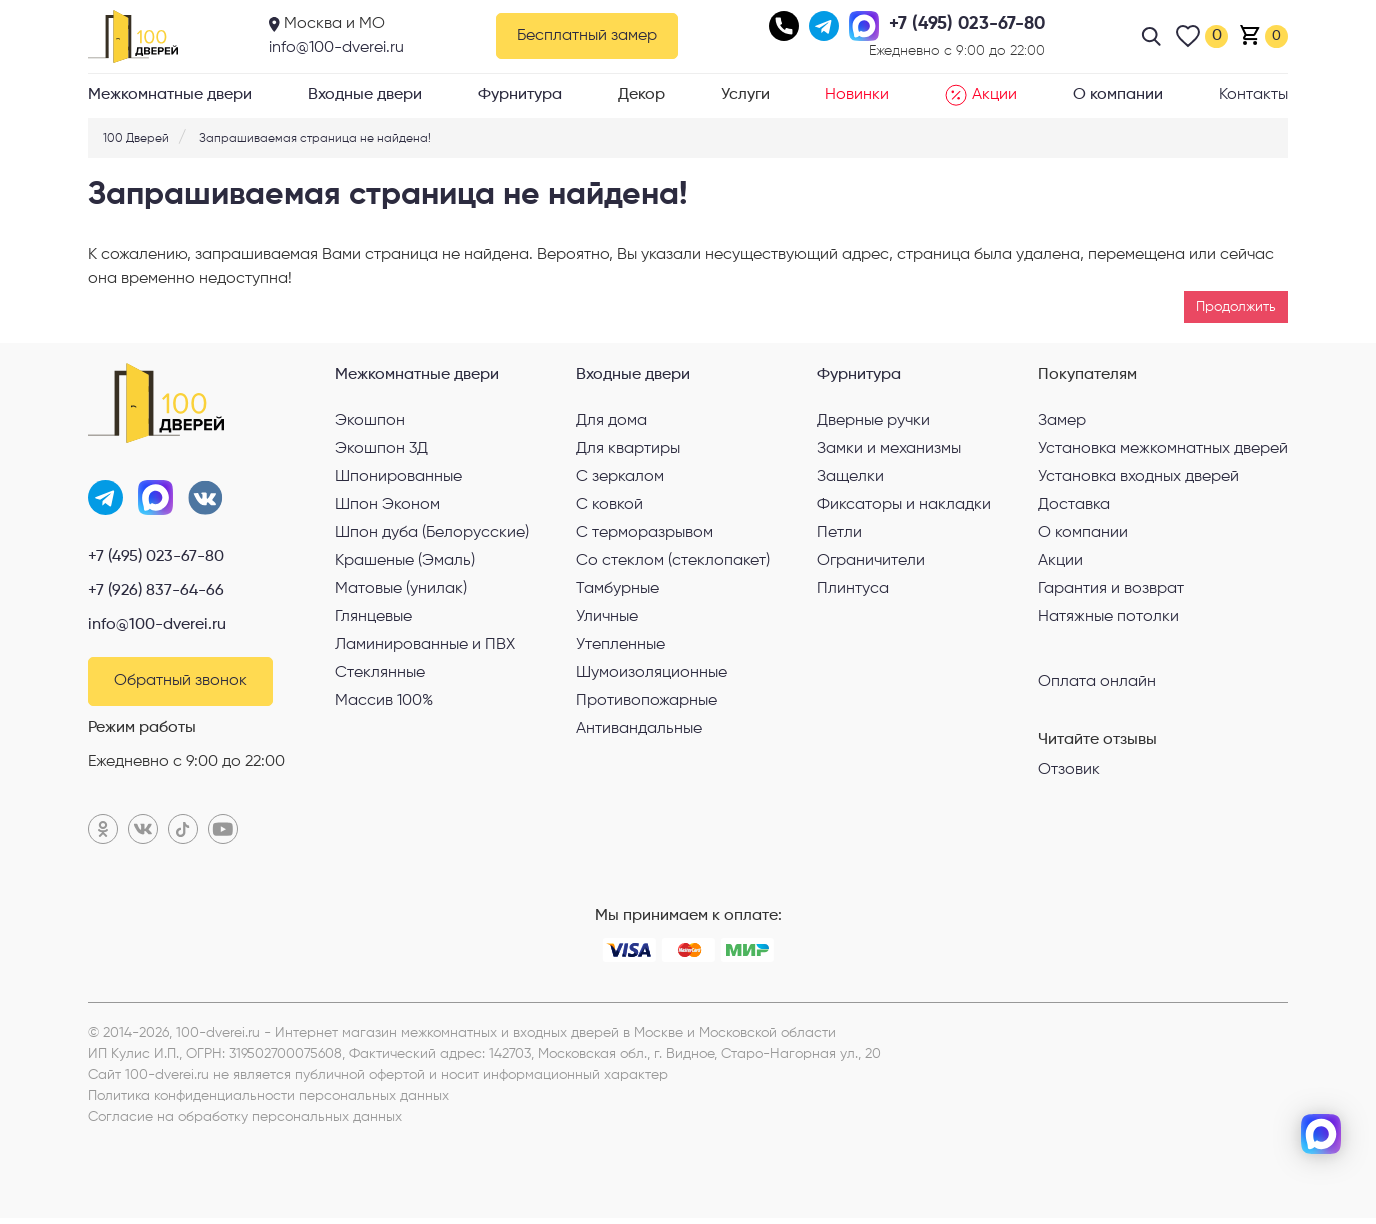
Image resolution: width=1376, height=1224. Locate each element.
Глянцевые (373, 617)
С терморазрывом (644, 533)
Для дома (611, 421)
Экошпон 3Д (381, 449)
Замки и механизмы (889, 449)
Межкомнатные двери (170, 95)
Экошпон (370, 421)
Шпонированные (398, 477)
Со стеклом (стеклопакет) (673, 561)
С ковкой (609, 505)
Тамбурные (617, 589)
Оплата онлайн (1097, 681)
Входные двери (365, 95)
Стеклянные (380, 673)
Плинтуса (853, 589)
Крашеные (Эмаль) (405, 561)
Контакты (1253, 95)
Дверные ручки (873, 421)
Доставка (1074, 505)
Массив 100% (384, 701)
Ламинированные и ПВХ (425, 645)
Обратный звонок (180, 686)
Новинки (857, 95)
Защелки (850, 477)
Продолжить (1236, 307)
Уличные (607, 617)
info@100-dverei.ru (336, 48)
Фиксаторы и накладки (904, 505)
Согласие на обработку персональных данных (245, 1123)
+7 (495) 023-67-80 (156, 560)
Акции (981, 95)
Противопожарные (646, 701)
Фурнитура (520, 95)
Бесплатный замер (587, 36)
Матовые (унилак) (401, 589)
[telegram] (1321, 1068)
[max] (1321, 1134)
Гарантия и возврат (1111, 589)
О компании (1118, 95)
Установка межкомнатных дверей (1163, 449)
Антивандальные (639, 729)
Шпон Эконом (387, 505)
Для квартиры (628, 449)
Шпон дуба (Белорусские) (432, 533)
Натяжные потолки (1108, 617)
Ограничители (871, 561)
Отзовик (1069, 770)
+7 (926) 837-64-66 (156, 594)
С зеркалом (620, 477)
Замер (1062, 421)
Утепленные (620, 645)
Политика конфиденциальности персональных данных (268, 1102)
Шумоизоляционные (651, 673)
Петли (839, 533)
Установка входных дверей (1138, 477)
